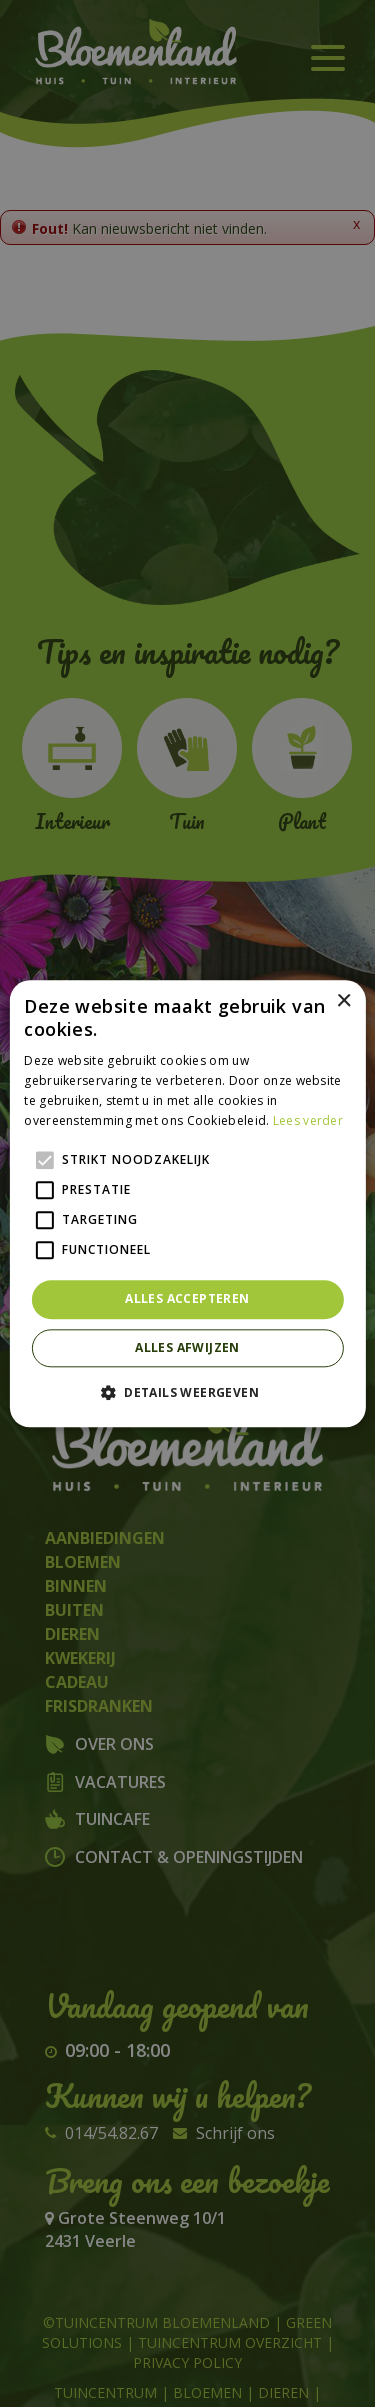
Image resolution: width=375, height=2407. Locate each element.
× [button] (343, 1001)
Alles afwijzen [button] (187, 1347)
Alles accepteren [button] (187, 1299)
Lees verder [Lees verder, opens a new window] (308, 1120)
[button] (187, 1392)
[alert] (187, 1203)
